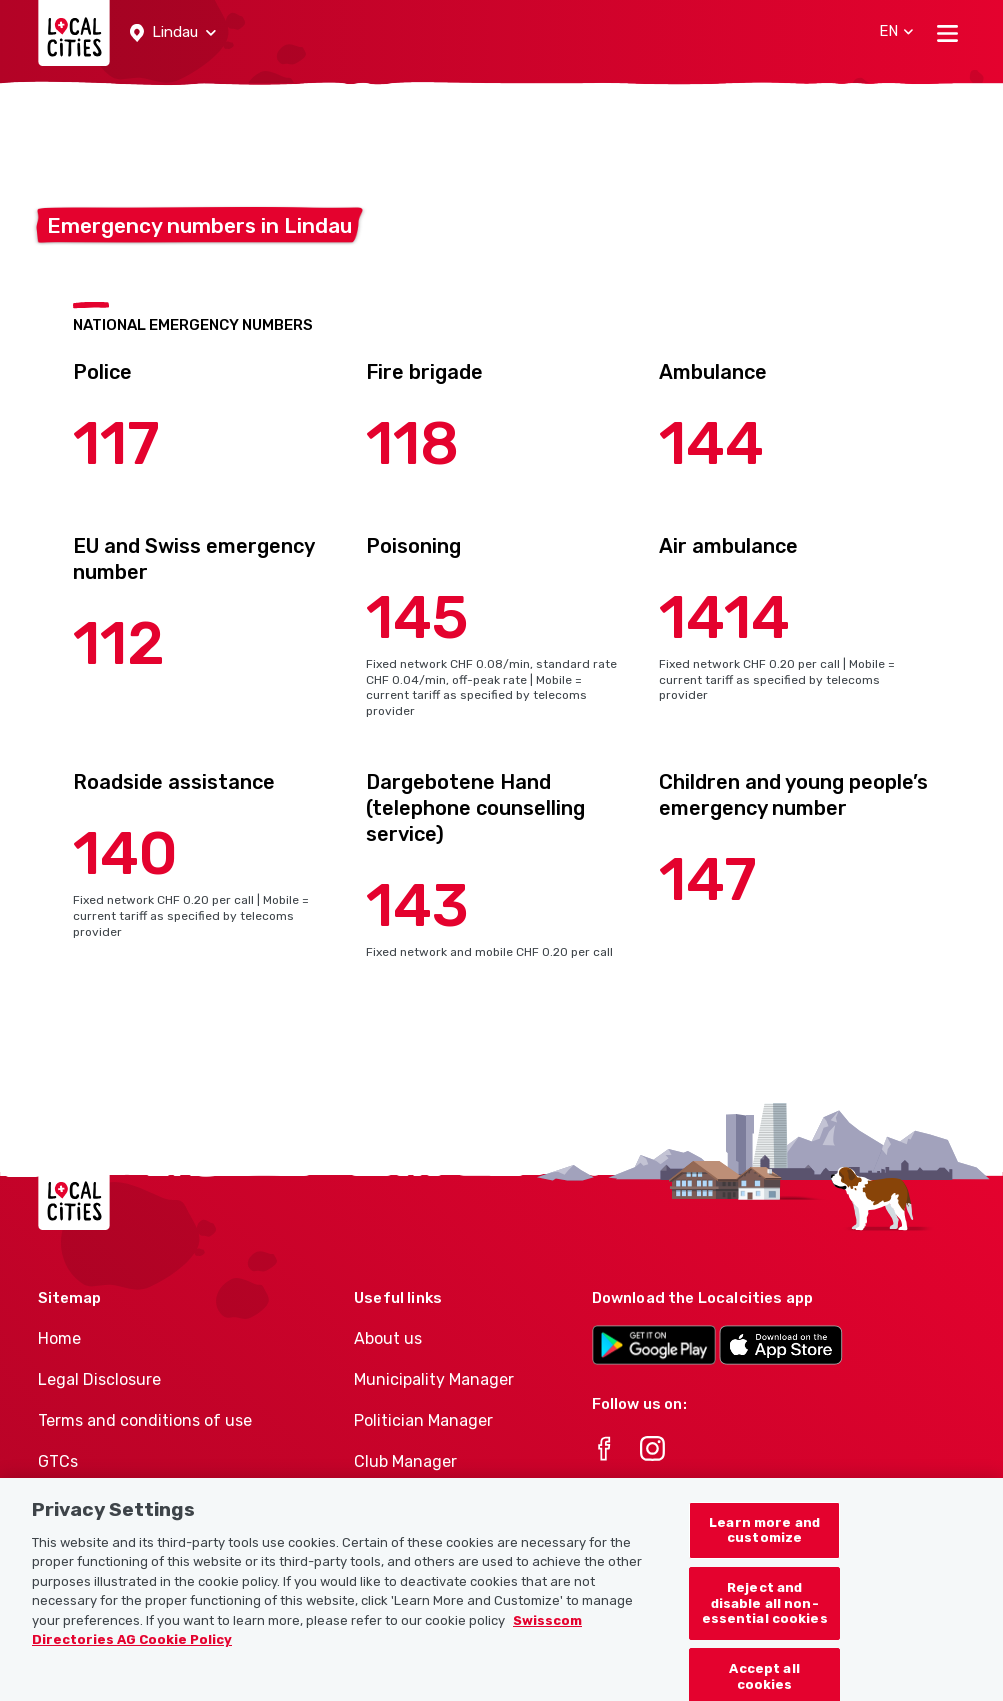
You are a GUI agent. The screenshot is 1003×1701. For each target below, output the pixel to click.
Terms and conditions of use (145, 1420)
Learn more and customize (764, 1540)
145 (417, 617)
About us (388, 1338)
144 (711, 443)
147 (708, 879)
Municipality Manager (434, 1379)
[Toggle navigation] (947, 33)
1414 (724, 617)
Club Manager (405, 1461)
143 (417, 905)
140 (125, 853)
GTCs (58, 1461)
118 (412, 443)
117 (116, 443)
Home (59, 1338)
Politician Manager (423, 1420)
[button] (173, 33)
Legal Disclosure (99, 1379)
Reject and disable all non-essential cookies (765, 1613)
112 (119, 643)
